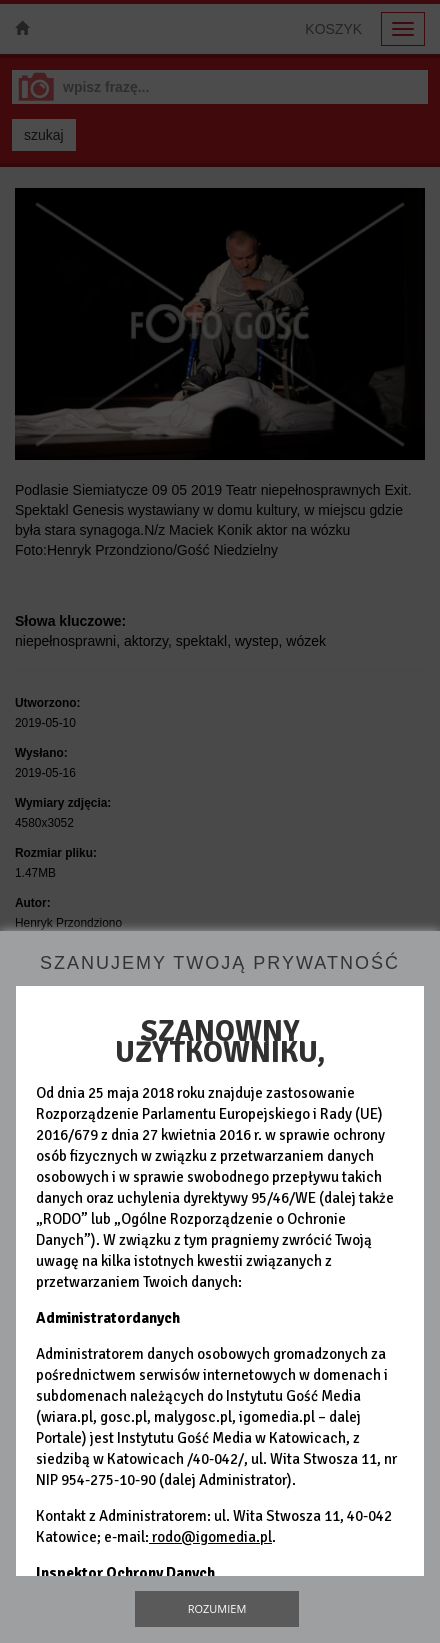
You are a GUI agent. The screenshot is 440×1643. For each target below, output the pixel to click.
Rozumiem (217, 1608)
